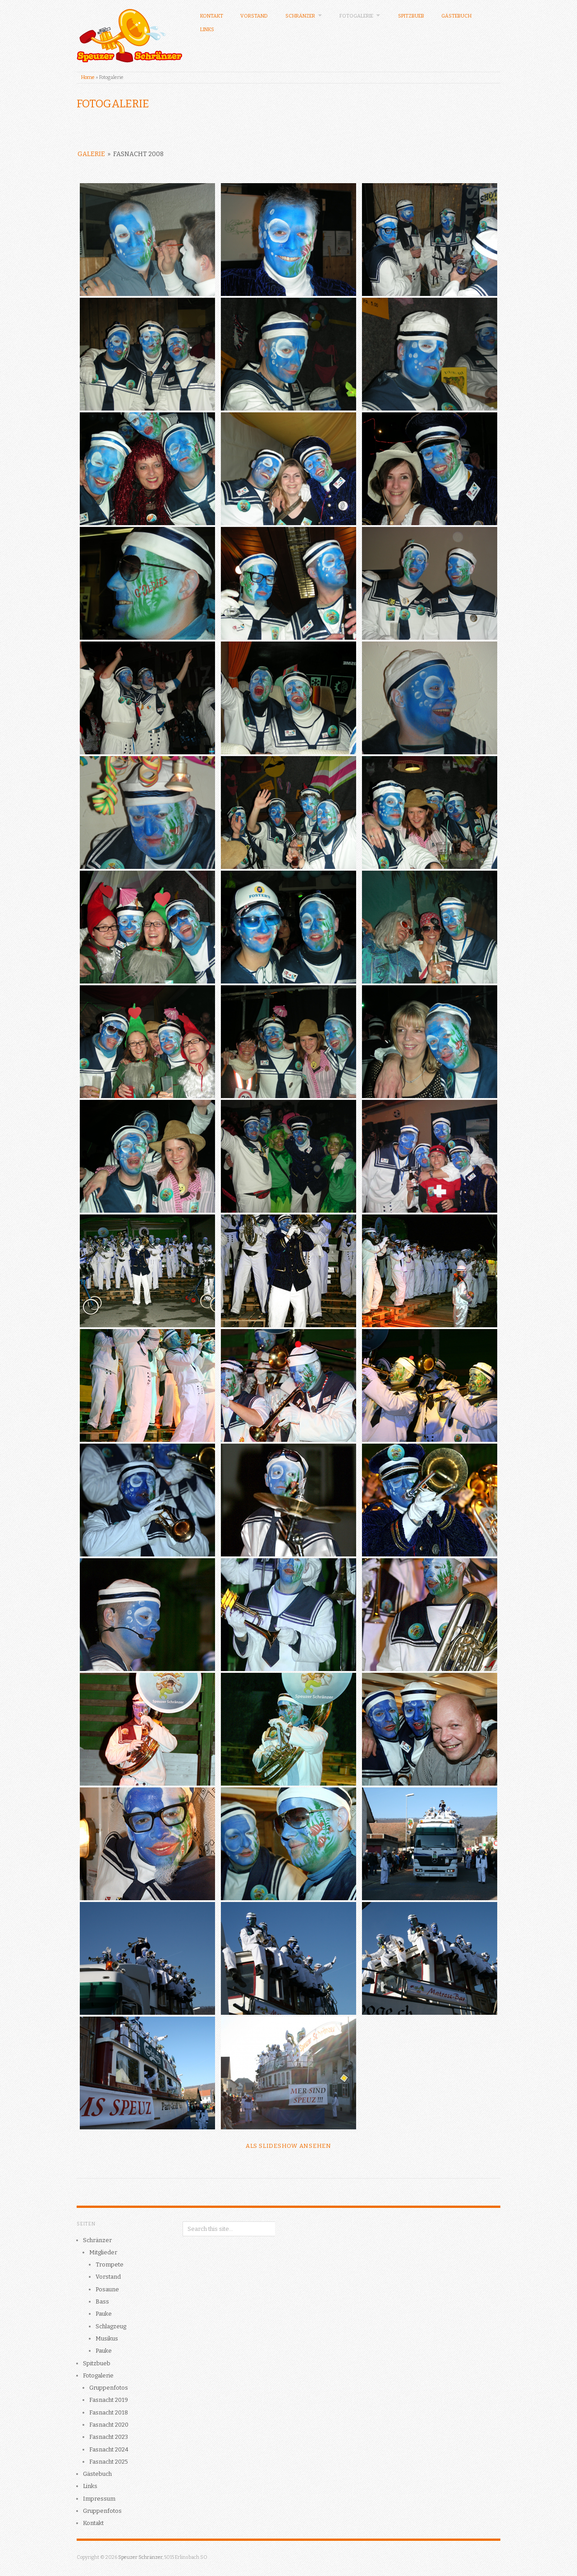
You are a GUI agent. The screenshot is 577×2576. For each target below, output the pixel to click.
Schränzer (303, 16)
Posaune (107, 2289)
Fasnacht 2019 (108, 2399)
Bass (102, 2301)
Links (207, 29)
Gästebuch (456, 16)
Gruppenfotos (108, 2387)
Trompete (110, 2264)
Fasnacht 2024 (108, 2449)
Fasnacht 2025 (108, 2461)
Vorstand (254, 16)
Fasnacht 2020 (108, 2424)
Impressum (99, 2498)
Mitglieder (103, 2252)
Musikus (107, 2338)
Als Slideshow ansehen (288, 2145)
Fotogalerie (359, 16)
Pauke (104, 2313)
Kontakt (211, 16)
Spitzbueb (411, 16)
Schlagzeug (111, 2326)
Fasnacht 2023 (108, 2436)
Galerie (91, 154)
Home (88, 77)
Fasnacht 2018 (108, 2412)
